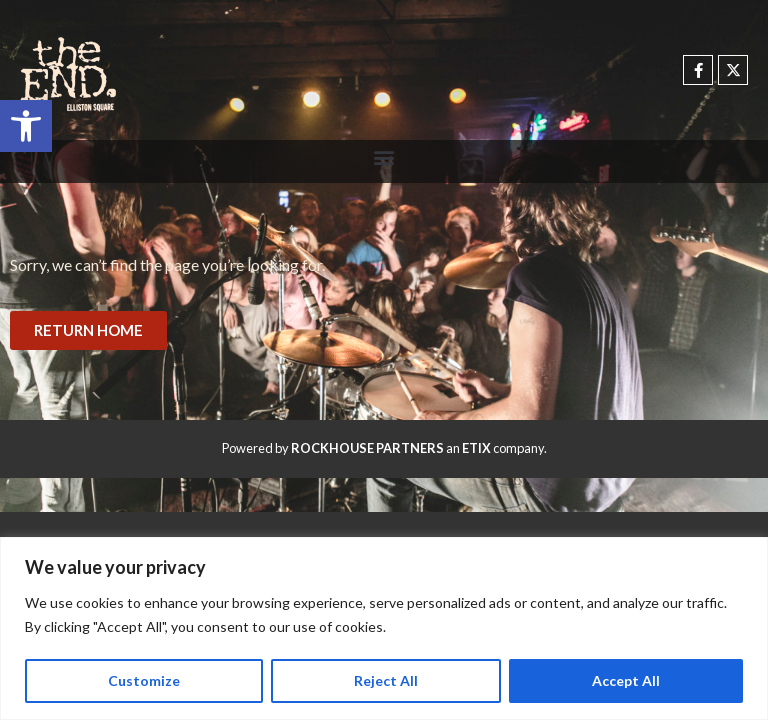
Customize (144, 680)
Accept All (626, 680)
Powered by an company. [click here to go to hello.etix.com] (384, 448)
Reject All (386, 680)
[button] (26, 126)
